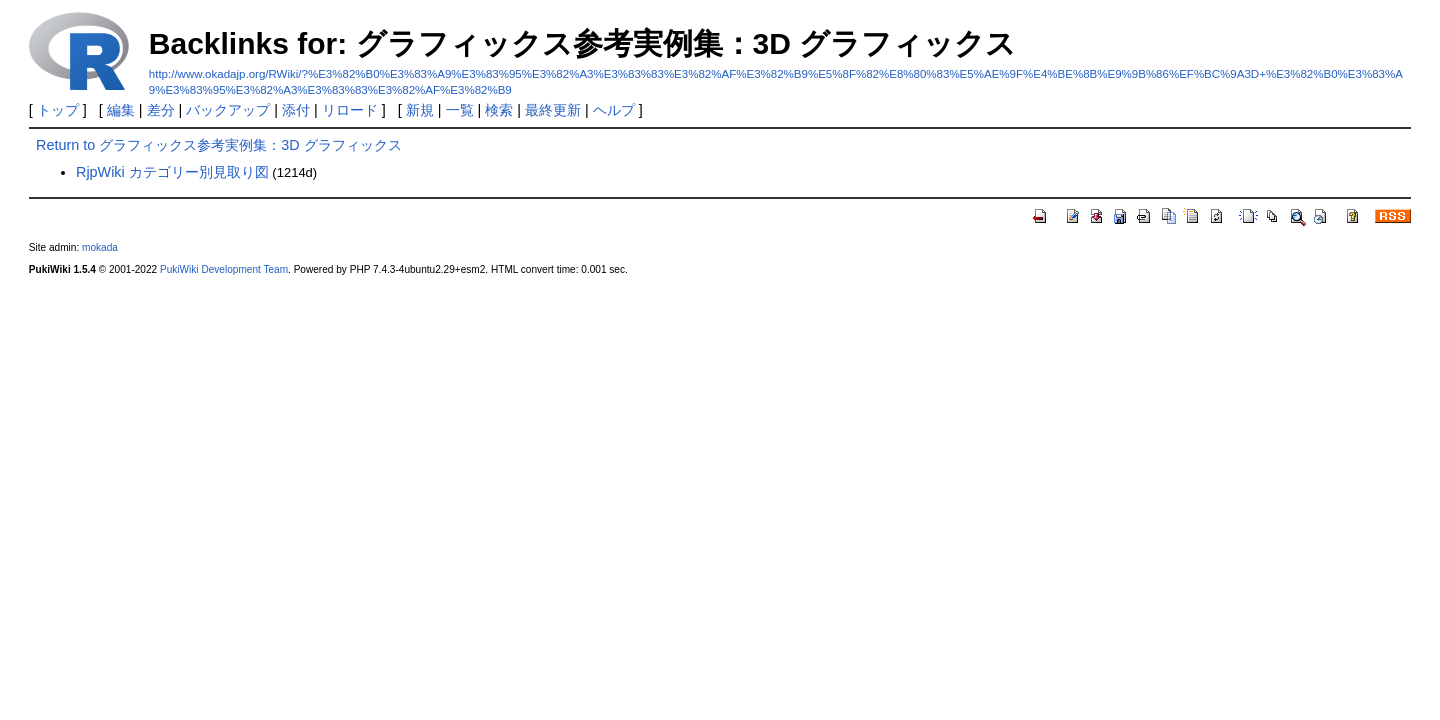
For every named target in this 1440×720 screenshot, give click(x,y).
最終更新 (553, 110)
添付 (296, 110)
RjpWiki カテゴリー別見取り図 (172, 172)
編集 (121, 110)
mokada (100, 247)
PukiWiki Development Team (224, 269)
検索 (499, 110)
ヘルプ (614, 110)
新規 (420, 110)
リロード (350, 110)
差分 (161, 110)
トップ (58, 110)
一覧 (460, 110)
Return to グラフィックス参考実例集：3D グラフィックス (219, 145)
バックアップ (228, 110)
